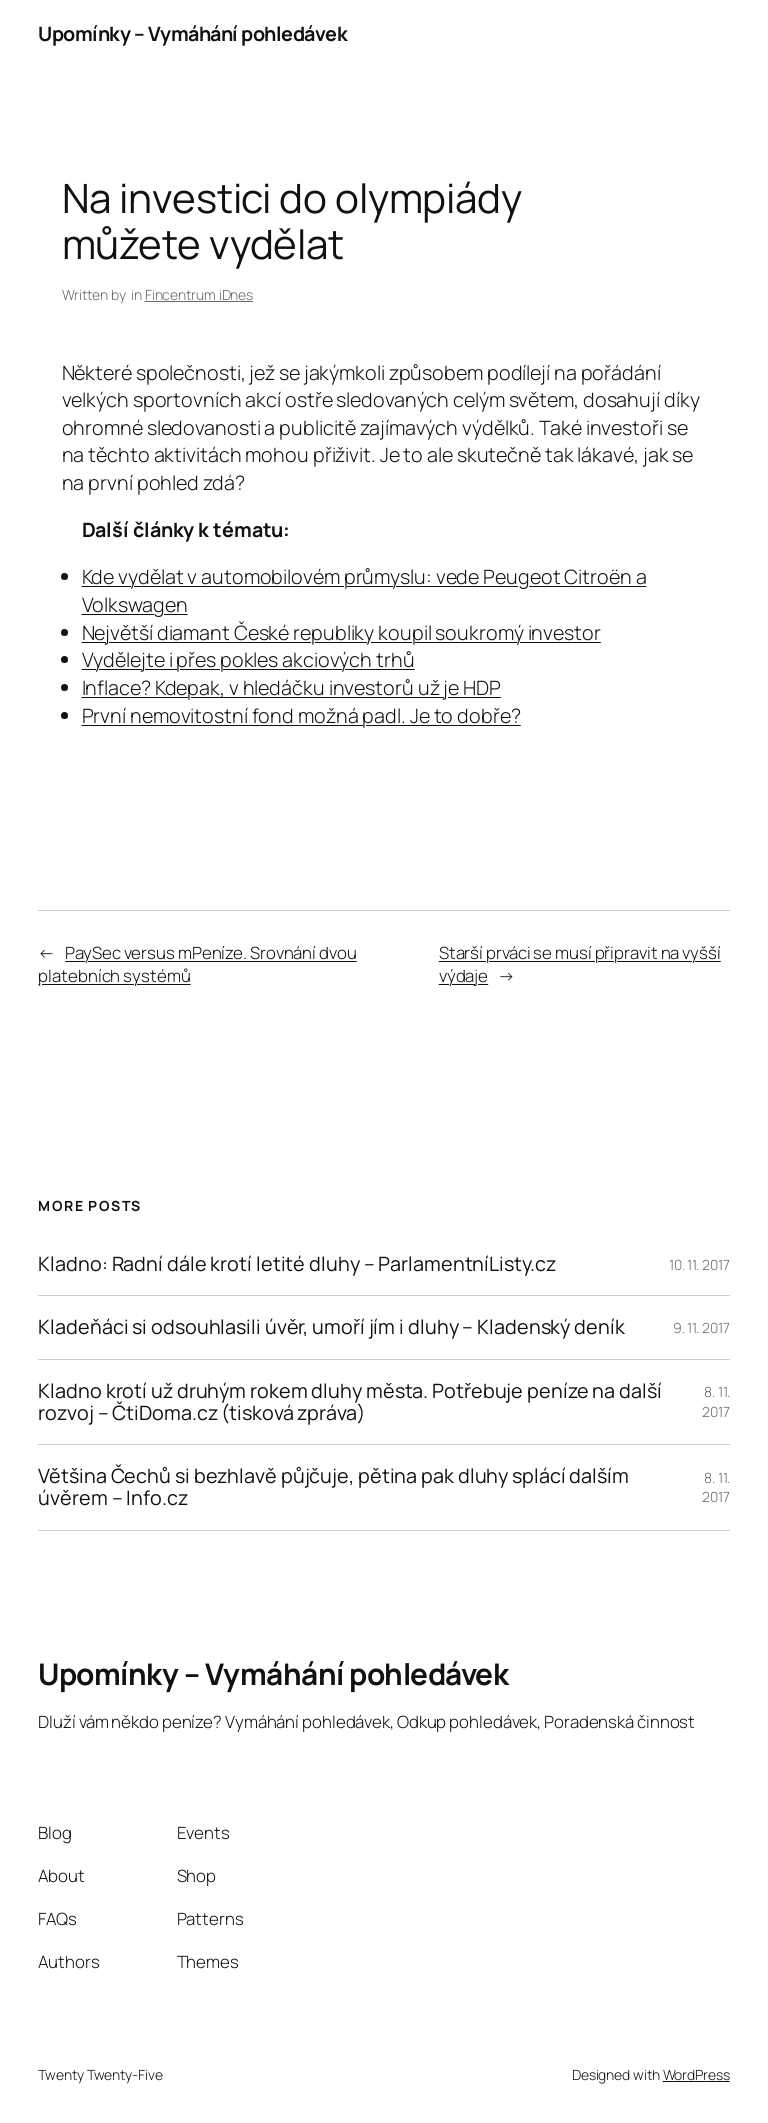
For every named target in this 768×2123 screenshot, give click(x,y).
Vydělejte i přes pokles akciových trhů (248, 659)
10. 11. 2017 (699, 1264)
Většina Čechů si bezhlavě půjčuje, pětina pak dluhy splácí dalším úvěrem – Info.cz (333, 1487)
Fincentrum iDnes (199, 294)
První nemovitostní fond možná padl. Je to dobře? (301, 715)
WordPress (696, 2074)
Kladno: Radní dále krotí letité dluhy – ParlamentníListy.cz (296, 1264)
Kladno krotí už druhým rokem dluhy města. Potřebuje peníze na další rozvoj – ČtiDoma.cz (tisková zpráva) (349, 1402)
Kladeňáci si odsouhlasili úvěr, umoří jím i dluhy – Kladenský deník (331, 1327)
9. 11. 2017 (701, 1327)
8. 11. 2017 (716, 1401)
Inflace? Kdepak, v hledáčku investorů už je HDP (291, 687)
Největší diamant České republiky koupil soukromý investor (341, 632)
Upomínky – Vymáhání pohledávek (192, 33)
